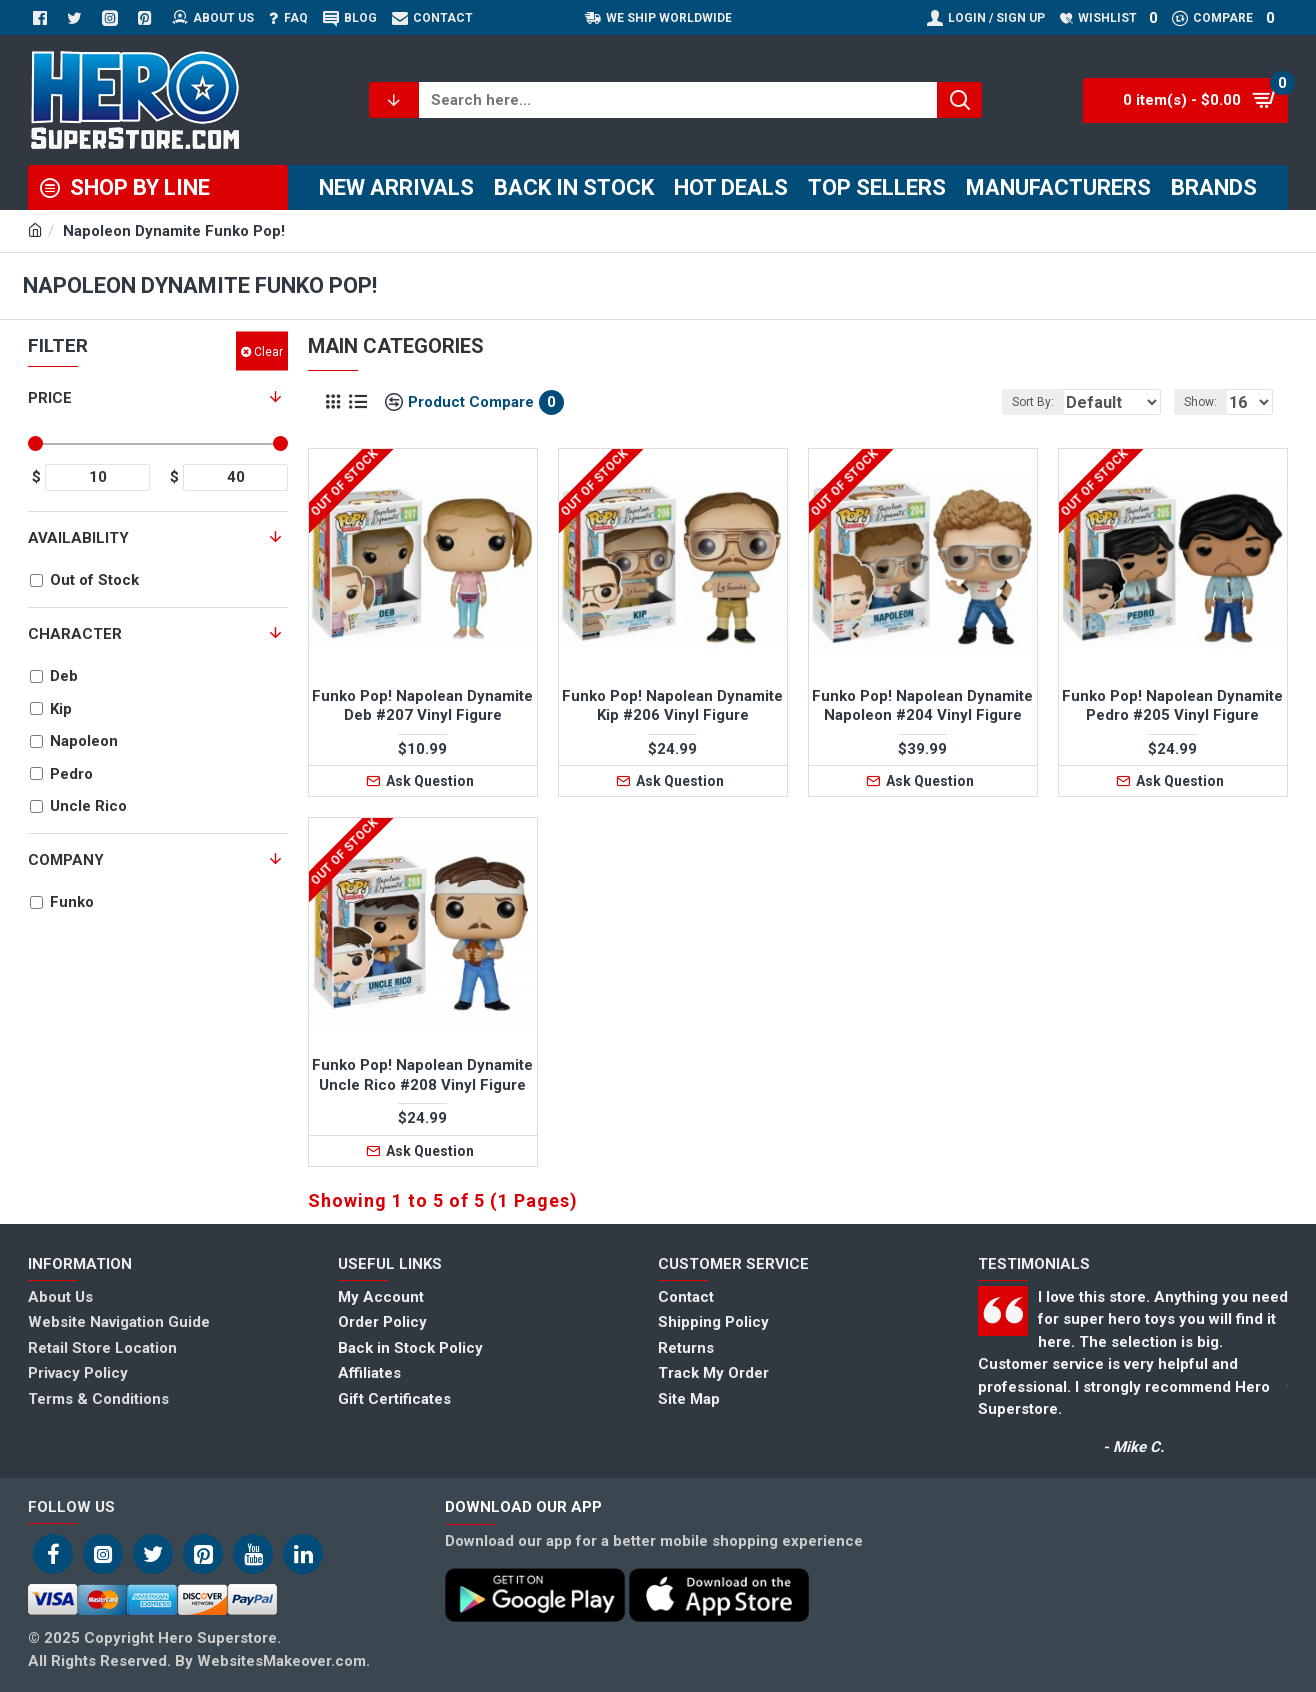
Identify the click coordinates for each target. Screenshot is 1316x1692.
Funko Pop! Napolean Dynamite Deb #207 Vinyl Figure (422, 706)
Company (66, 860)
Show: (1206, 402)
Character (75, 634)
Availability (78, 538)
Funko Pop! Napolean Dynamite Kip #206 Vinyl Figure (672, 706)
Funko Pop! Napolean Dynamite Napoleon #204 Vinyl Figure (922, 706)
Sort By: (1011, 402)
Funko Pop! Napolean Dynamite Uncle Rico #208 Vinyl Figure (422, 1075)
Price (50, 398)
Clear (268, 351)
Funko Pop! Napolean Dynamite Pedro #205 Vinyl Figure (1172, 706)
